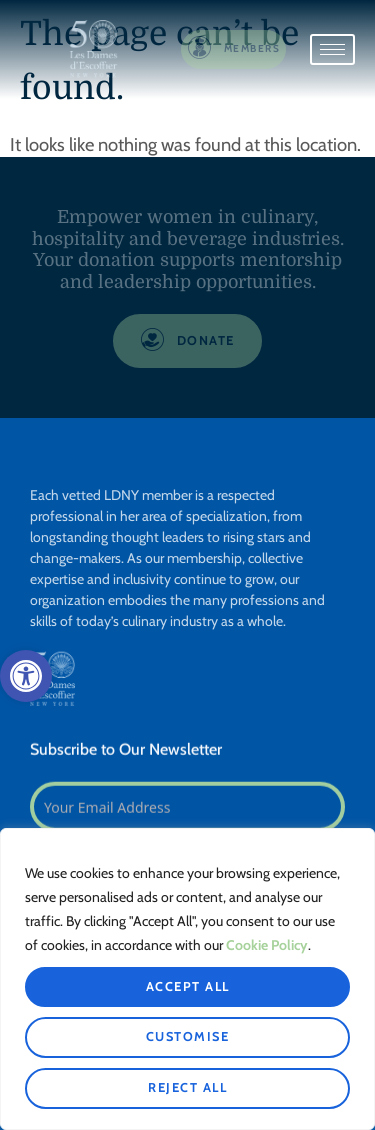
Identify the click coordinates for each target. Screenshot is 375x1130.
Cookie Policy (267, 945)
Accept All (188, 986)
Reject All (187, 1087)
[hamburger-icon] (332, 49)
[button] (26, 676)
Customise (188, 1036)
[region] (187, 979)
